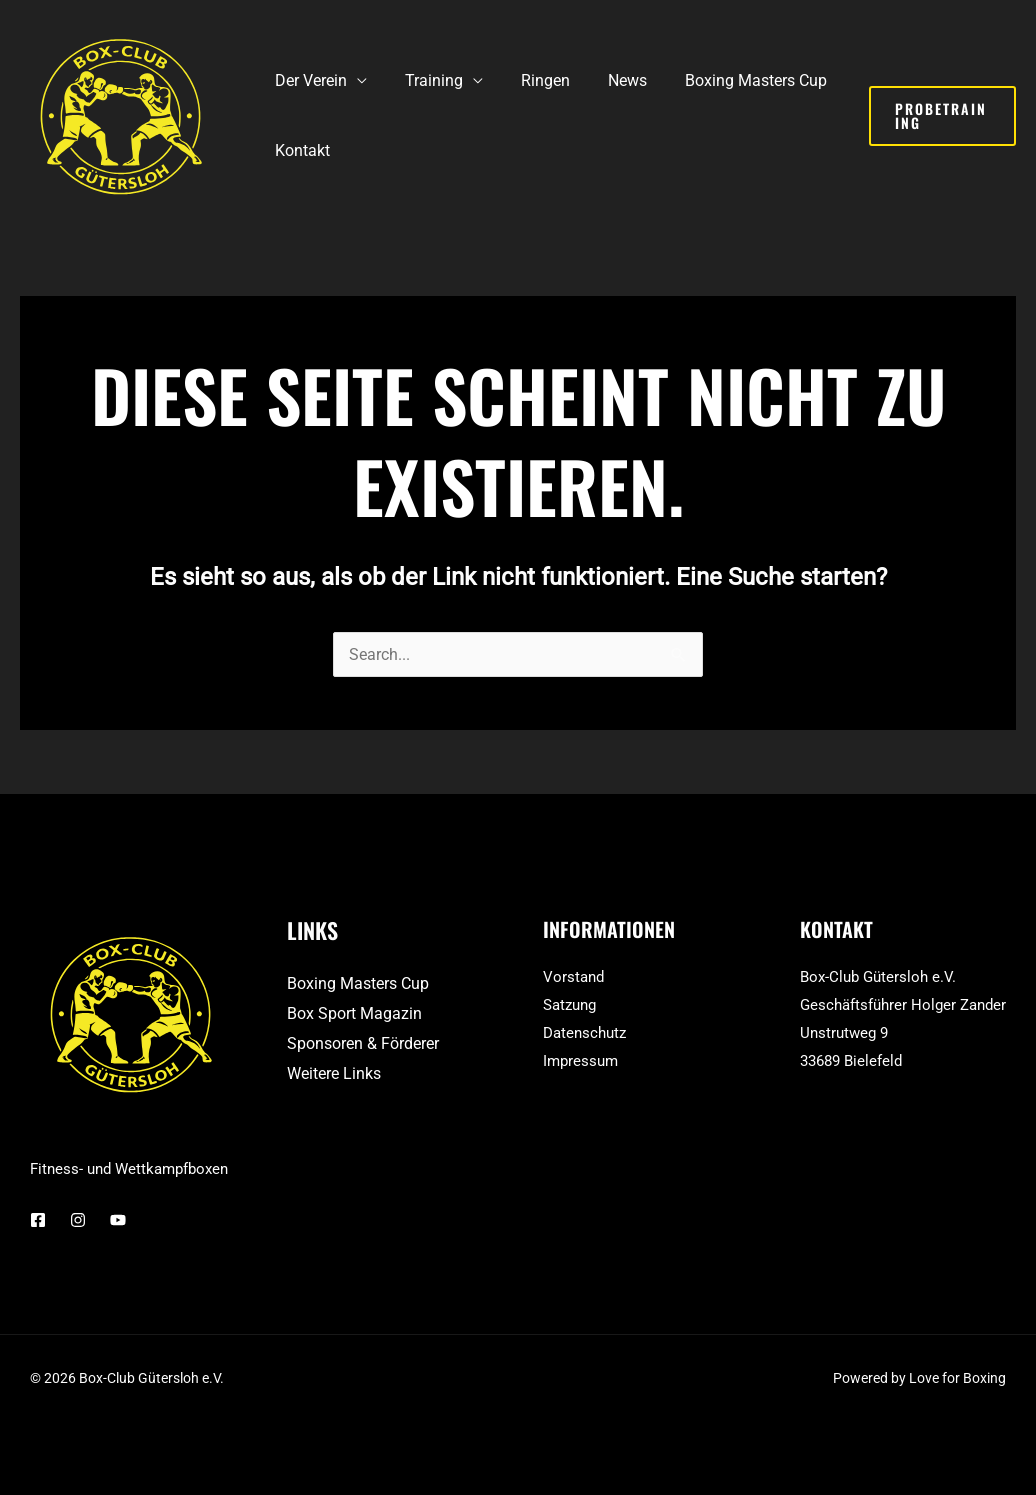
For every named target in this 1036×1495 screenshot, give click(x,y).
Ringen (530, 80)
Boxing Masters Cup (729, 80)
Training (425, 80)
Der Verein (308, 80)
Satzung (569, 1005)
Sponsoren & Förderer (363, 1043)
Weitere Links (334, 1073)
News (606, 80)
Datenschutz (584, 1033)
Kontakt (299, 150)
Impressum (580, 1061)
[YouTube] (118, 1220)
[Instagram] (78, 1220)
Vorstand (573, 977)
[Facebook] (38, 1220)
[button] (939, 116)
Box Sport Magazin (354, 1013)
